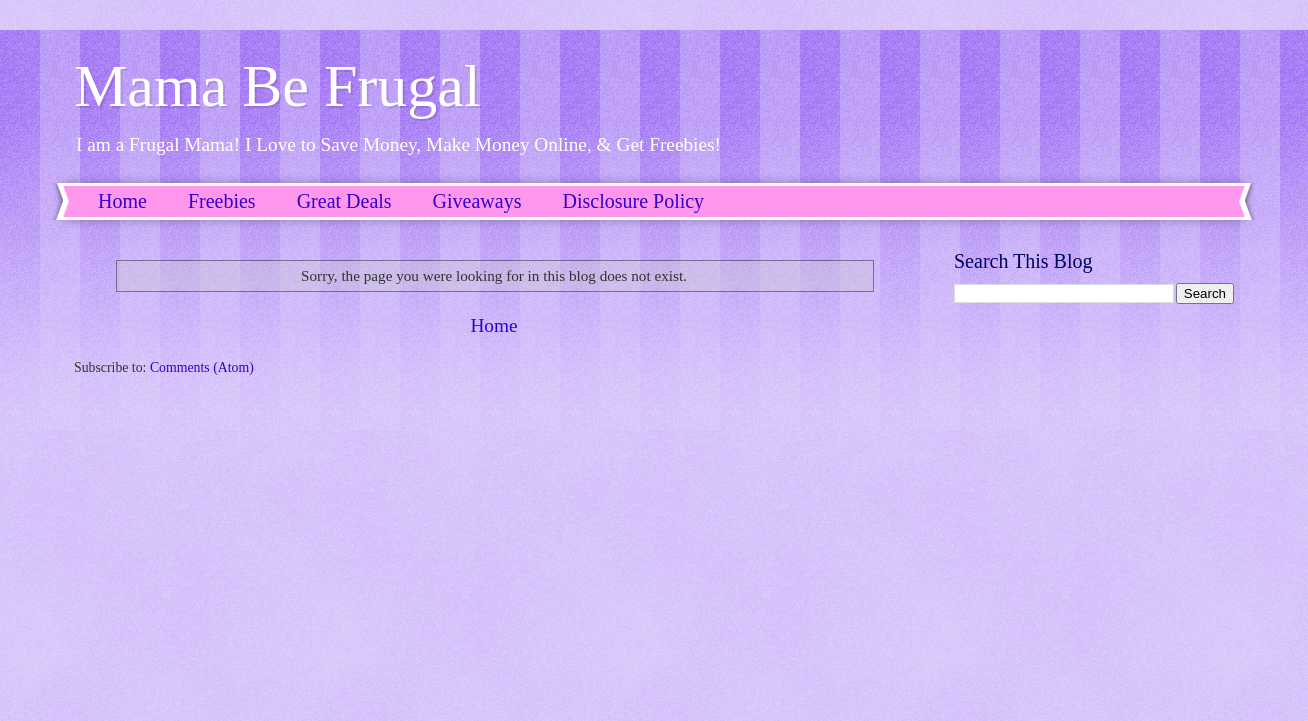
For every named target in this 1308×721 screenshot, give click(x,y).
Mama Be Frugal (277, 86)
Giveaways (477, 201)
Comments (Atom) (202, 367)
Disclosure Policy (633, 201)
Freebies (222, 201)
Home (122, 201)
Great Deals (344, 201)
